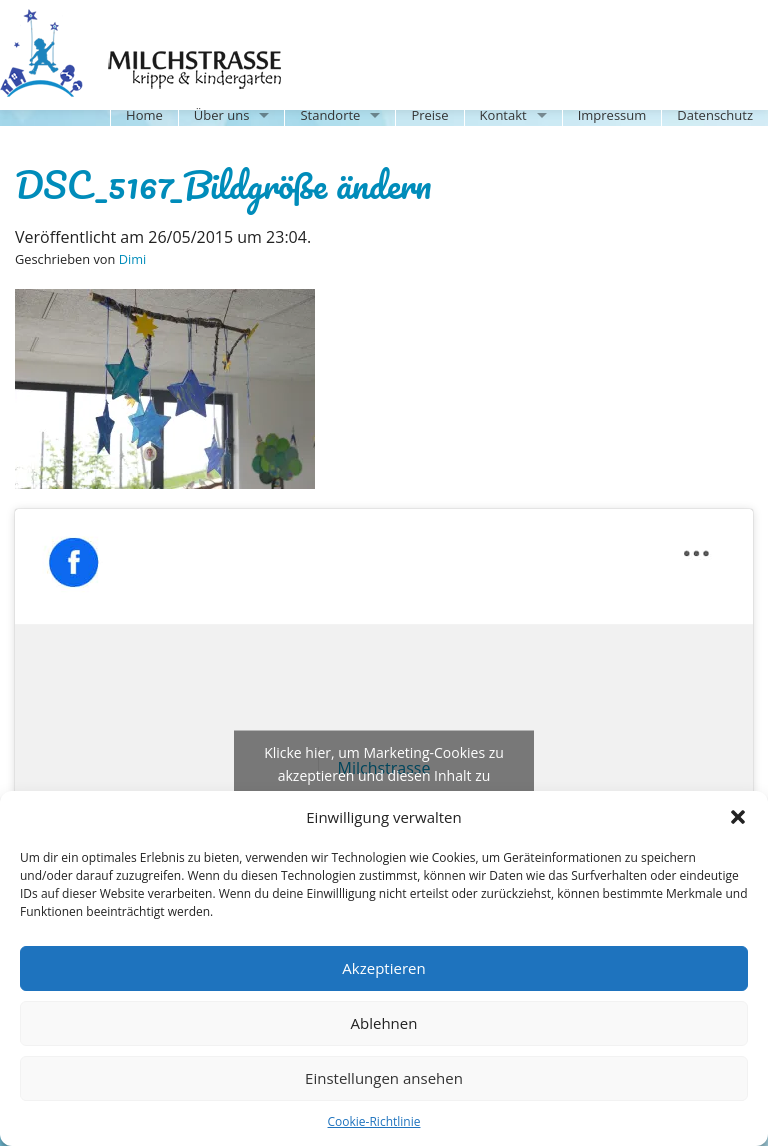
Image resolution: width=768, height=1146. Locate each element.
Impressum (612, 115)
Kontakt (503, 115)
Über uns (222, 115)
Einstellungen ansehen (384, 1078)
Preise (429, 115)
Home (144, 115)
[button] (738, 817)
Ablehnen (384, 1023)
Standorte (330, 115)
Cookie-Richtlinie (374, 1121)
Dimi (133, 259)
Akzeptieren (383, 968)
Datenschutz (715, 115)
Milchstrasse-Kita (157, 25)
